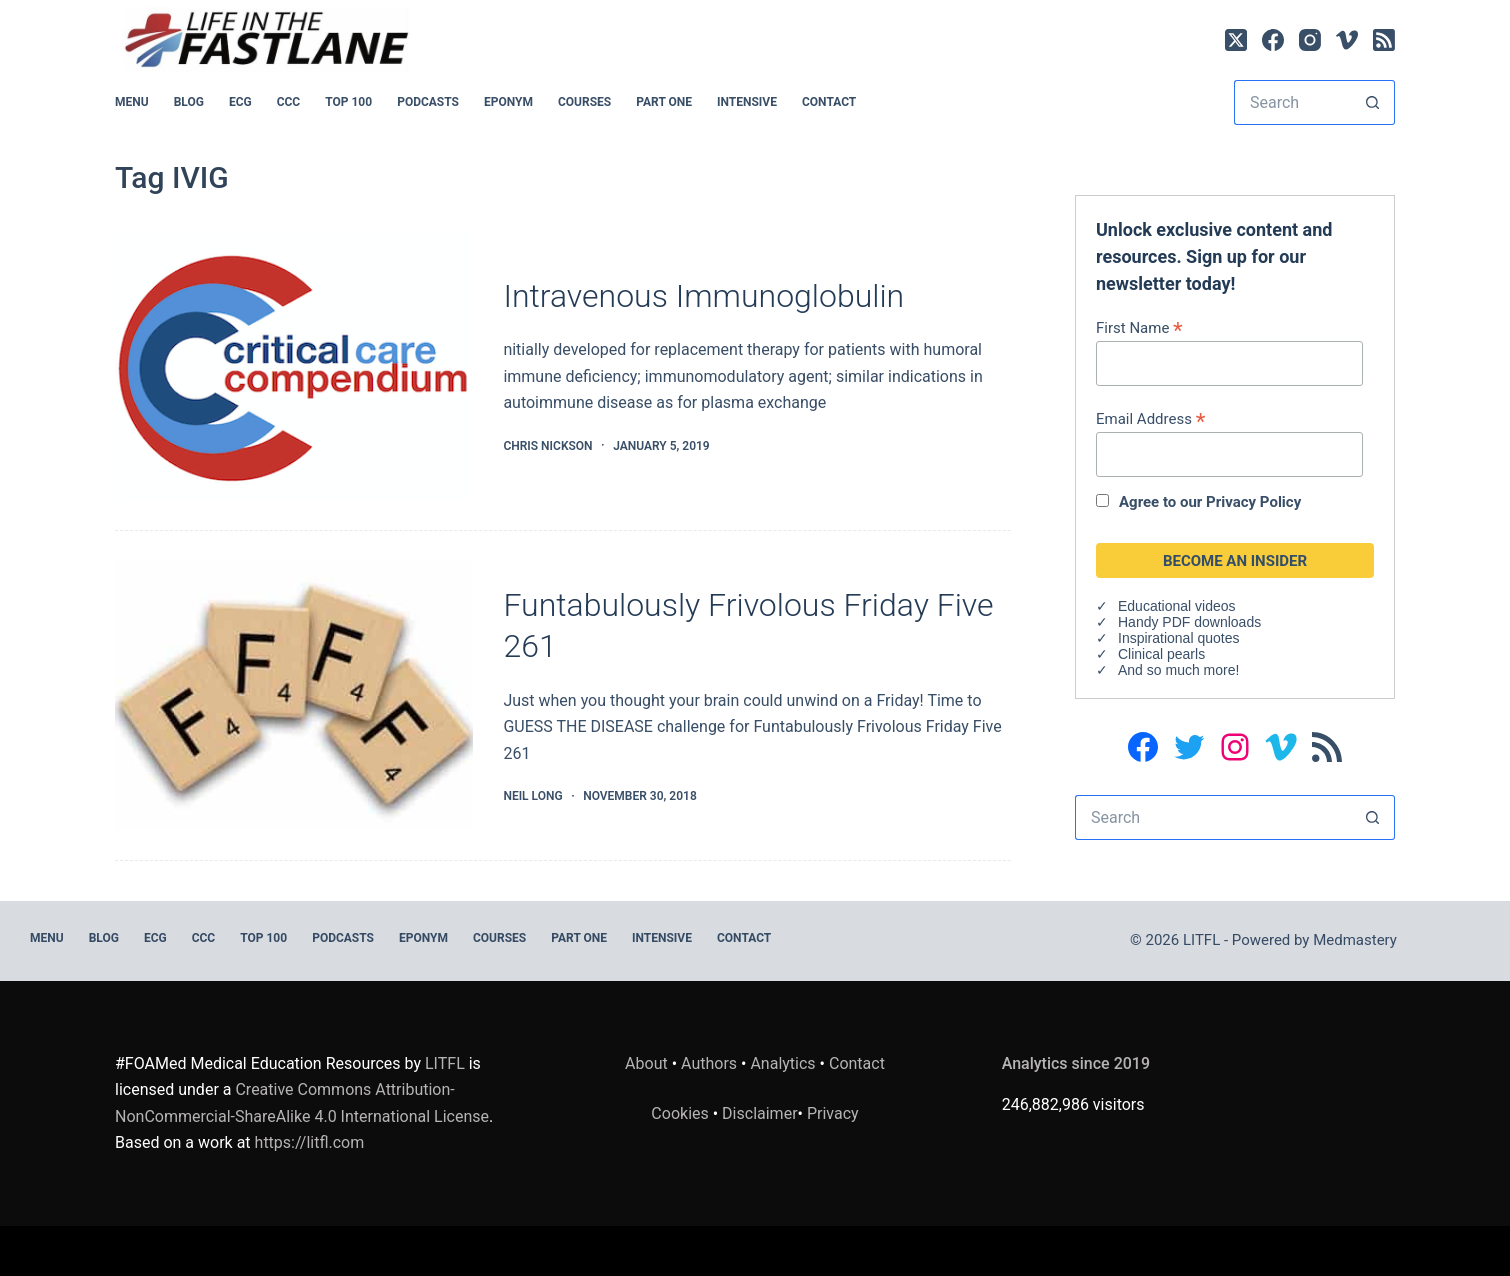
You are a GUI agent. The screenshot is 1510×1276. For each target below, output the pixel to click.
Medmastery (1355, 940)
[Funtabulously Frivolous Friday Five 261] (294, 695)
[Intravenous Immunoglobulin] (294, 366)
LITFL (445, 1063)
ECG (240, 102)
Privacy (833, 1113)
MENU (132, 102)
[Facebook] (1273, 40)
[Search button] (1372, 102)
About (646, 1063)
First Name (1139, 327)
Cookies (681, 1113)
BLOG (189, 102)
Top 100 (348, 102)
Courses (584, 102)
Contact (829, 102)
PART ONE (664, 102)
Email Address (1150, 418)
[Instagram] (1310, 40)
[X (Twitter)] (1236, 40)
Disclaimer (759, 1113)
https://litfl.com (310, 1142)
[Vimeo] (1347, 40)
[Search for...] (1292, 102)
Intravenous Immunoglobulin (703, 296)
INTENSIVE (747, 102)
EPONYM (508, 102)
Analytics (782, 1063)
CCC (289, 102)
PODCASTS (428, 102)
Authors (709, 1063)
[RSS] (1384, 40)
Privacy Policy (1253, 502)
